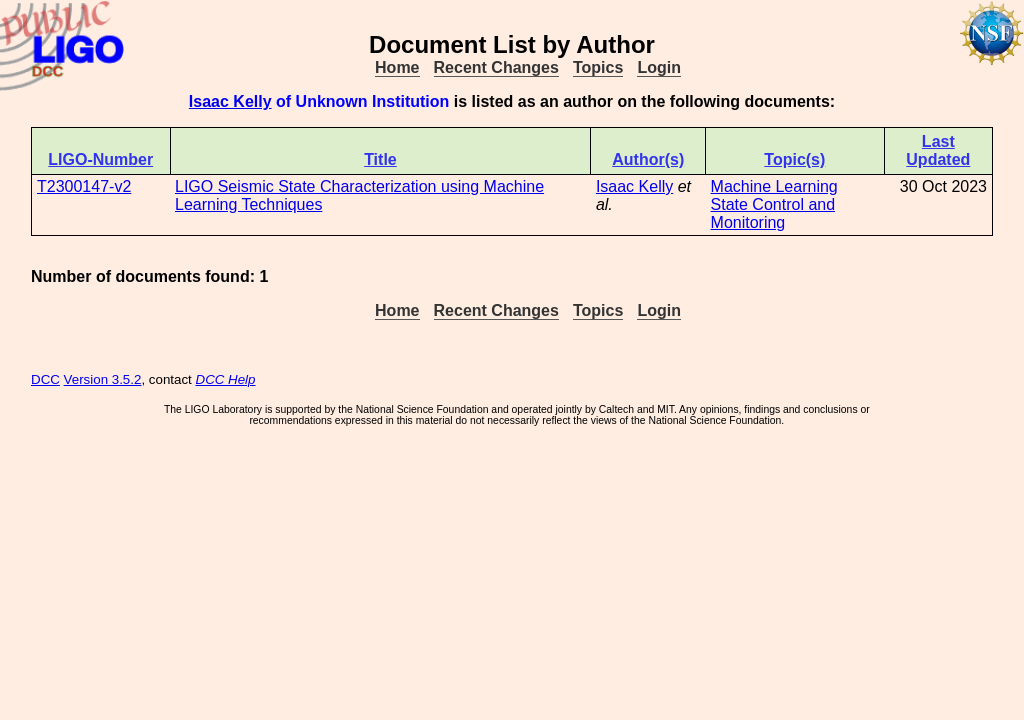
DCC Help (226, 379)
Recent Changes (496, 67)
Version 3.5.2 (103, 379)
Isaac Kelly (230, 101)
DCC (45, 379)
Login (659, 67)
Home (397, 67)
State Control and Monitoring (773, 213)
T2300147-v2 (84, 186)
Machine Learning (774, 186)
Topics (598, 67)
